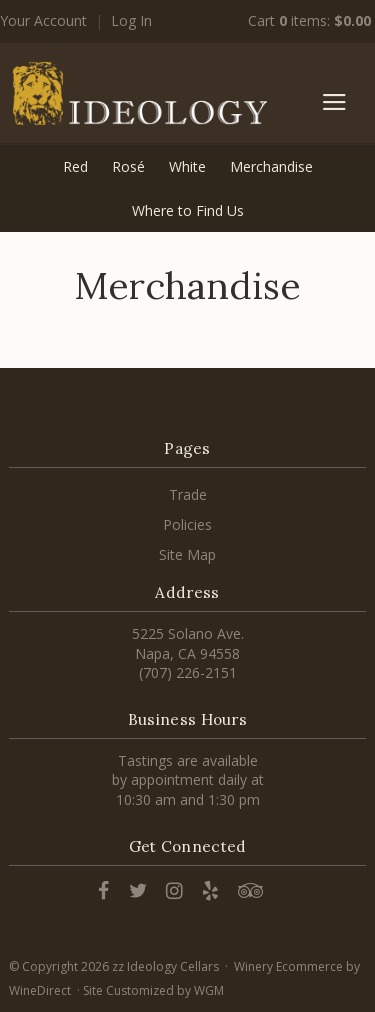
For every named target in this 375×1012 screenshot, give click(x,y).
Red (75, 166)
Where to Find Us (188, 210)
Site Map (187, 554)
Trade (188, 494)
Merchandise (271, 166)
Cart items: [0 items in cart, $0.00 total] (309, 20)
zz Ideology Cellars (139, 92)
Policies (187, 524)
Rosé (128, 166)
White (187, 166)
